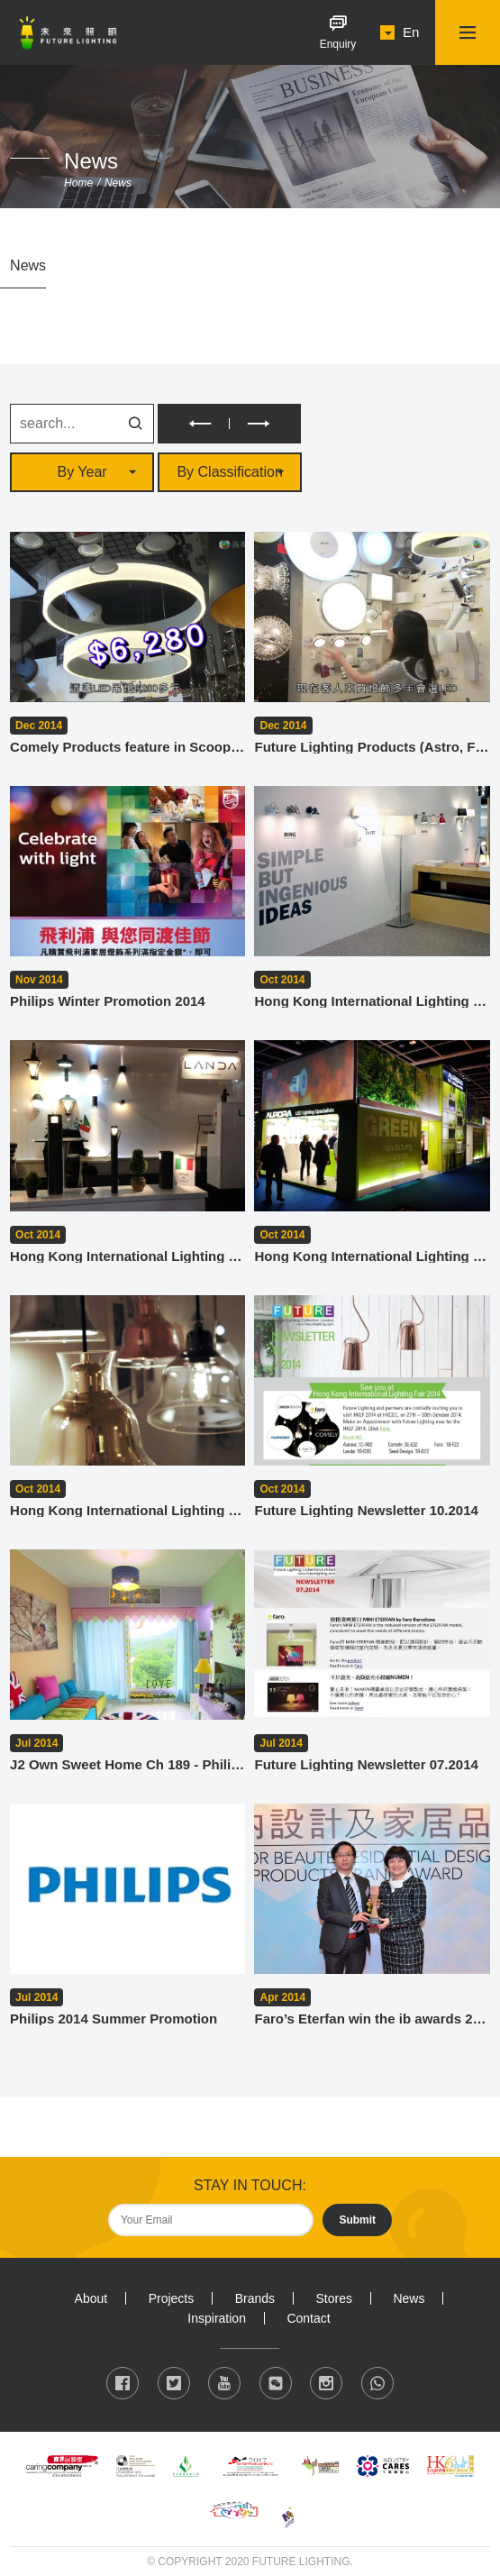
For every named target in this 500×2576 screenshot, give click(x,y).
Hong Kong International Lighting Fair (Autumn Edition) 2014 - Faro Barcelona (371, 1001)
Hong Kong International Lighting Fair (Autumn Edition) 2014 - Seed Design (127, 1510)
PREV (193, 423)
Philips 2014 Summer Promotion (113, 2018)
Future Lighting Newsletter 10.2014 (365, 1510)
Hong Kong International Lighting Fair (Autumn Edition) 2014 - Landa (127, 1256)
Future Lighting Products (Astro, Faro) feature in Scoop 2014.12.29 (371, 747)
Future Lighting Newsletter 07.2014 (365, 1764)
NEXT (265, 423)
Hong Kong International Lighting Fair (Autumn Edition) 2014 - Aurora (371, 1256)
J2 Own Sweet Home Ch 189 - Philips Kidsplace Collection (127, 1764)
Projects (172, 2298)
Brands (255, 2298)
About (91, 2298)
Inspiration (216, 2318)
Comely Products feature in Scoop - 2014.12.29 (127, 747)
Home (78, 183)
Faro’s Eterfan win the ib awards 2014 (371, 2018)
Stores (333, 2298)
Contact (308, 2318)
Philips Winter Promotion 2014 (107, 1001)
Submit (357, 2220)
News (118, 183)
